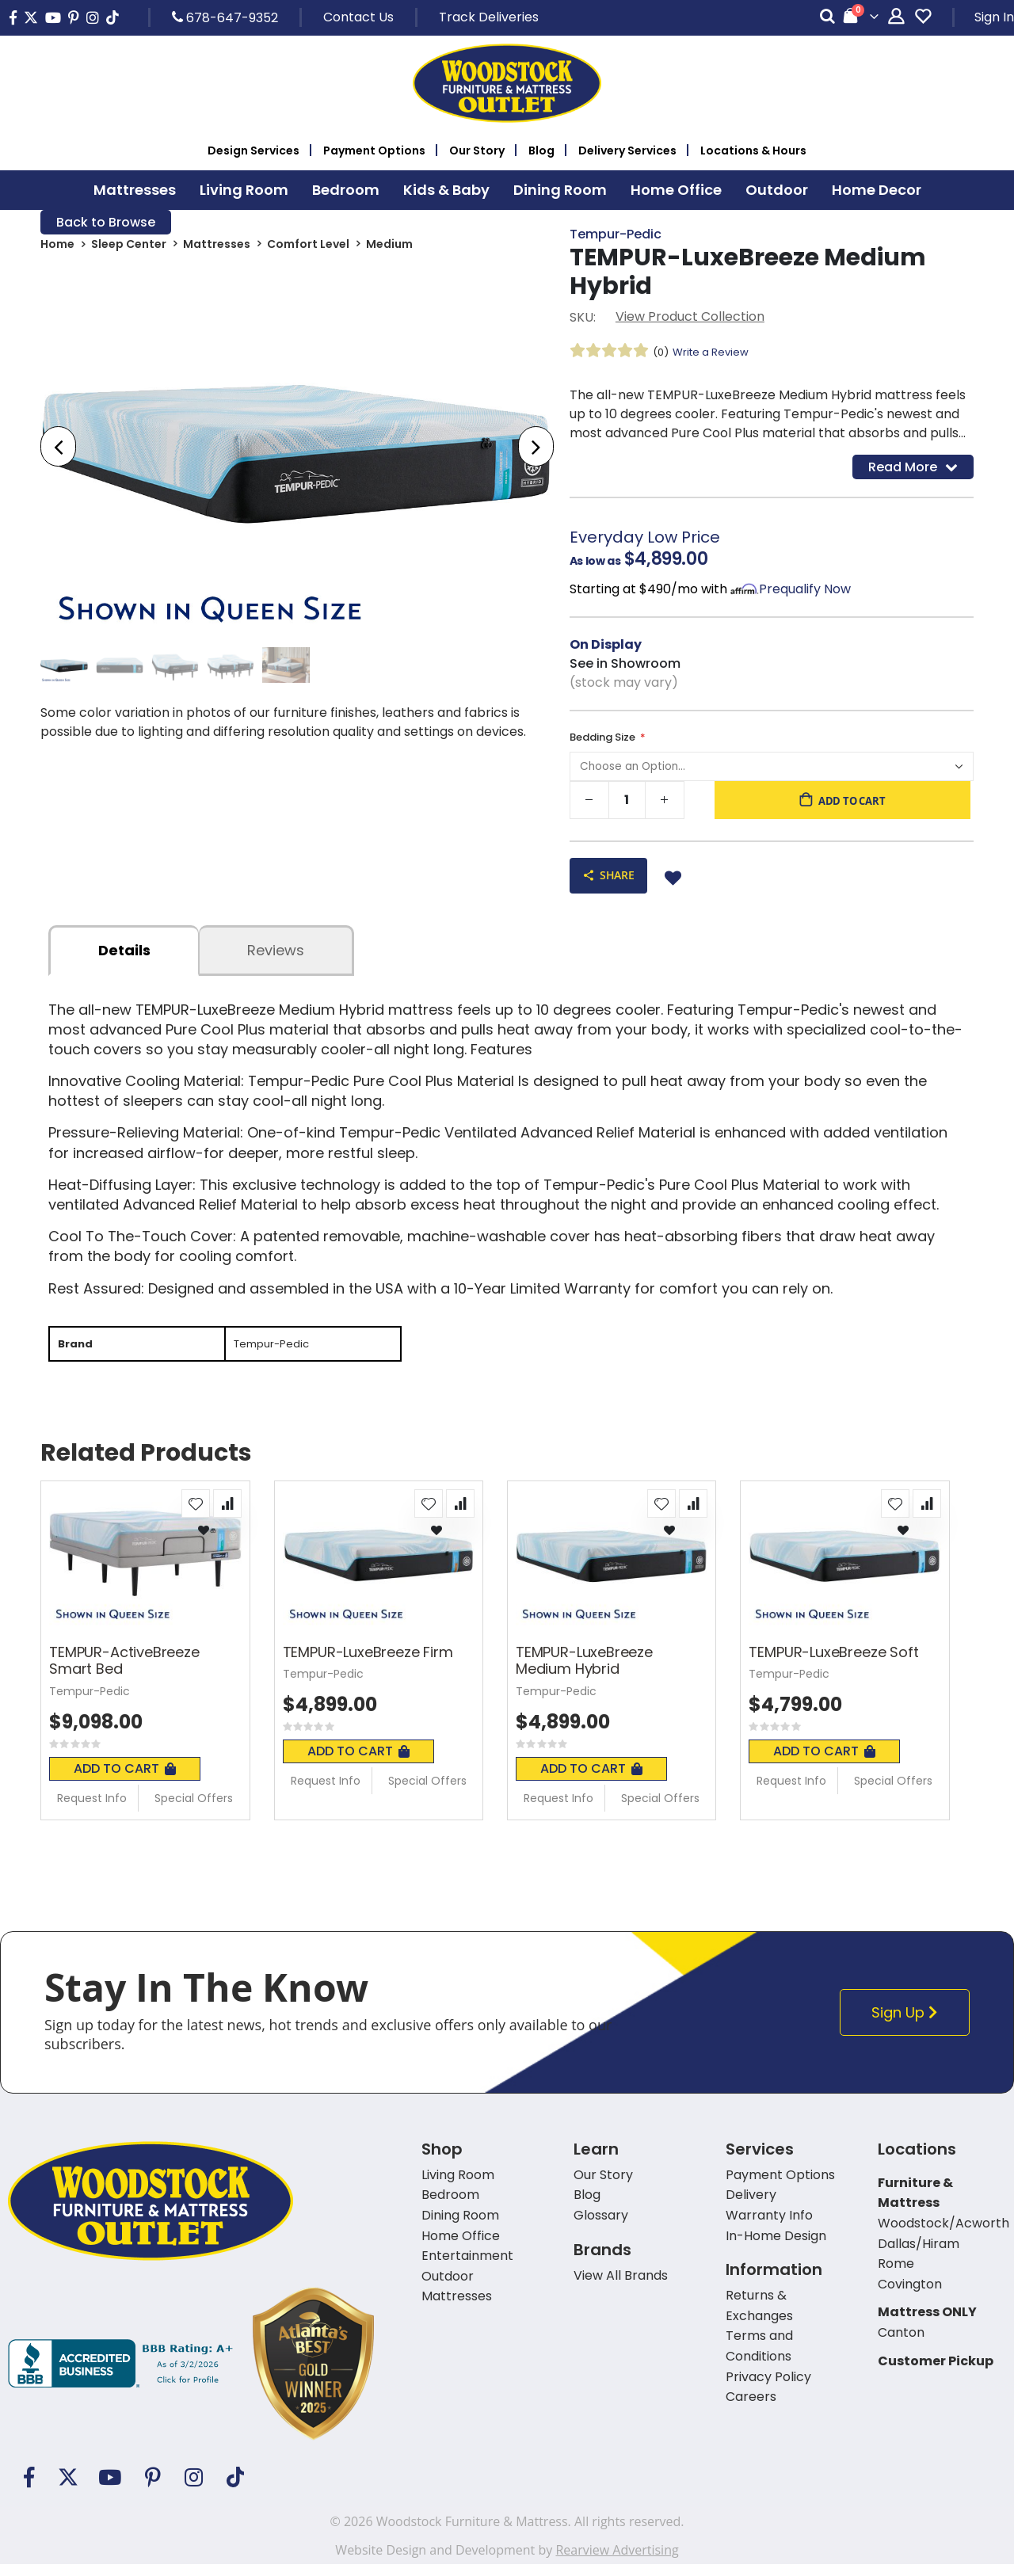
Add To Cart (125, 1780)
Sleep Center (128, 247)
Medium (389, 247)
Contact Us (358, 17)
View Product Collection (690, 319)
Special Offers (193, 1810)
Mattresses (216, 247)
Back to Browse (105, 223)
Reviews (275, 960)
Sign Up (909, 2024)
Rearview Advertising (616, 2561)
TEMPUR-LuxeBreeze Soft (833, 1664)
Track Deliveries (489, 17)
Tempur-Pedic (615, 235)
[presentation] (58, 449)
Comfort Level (308, 247)
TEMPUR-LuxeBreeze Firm (368, 1664)
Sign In (994, 17)
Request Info (92, 1810)
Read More (913, 470)
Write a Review (715, 354)
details (124, 960)
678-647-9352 (225, 17)
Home (57, 247)
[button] (195, 1515)
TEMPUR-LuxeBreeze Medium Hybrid (584, 1673)
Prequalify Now (805, 594)
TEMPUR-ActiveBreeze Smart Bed (124, 1673)
